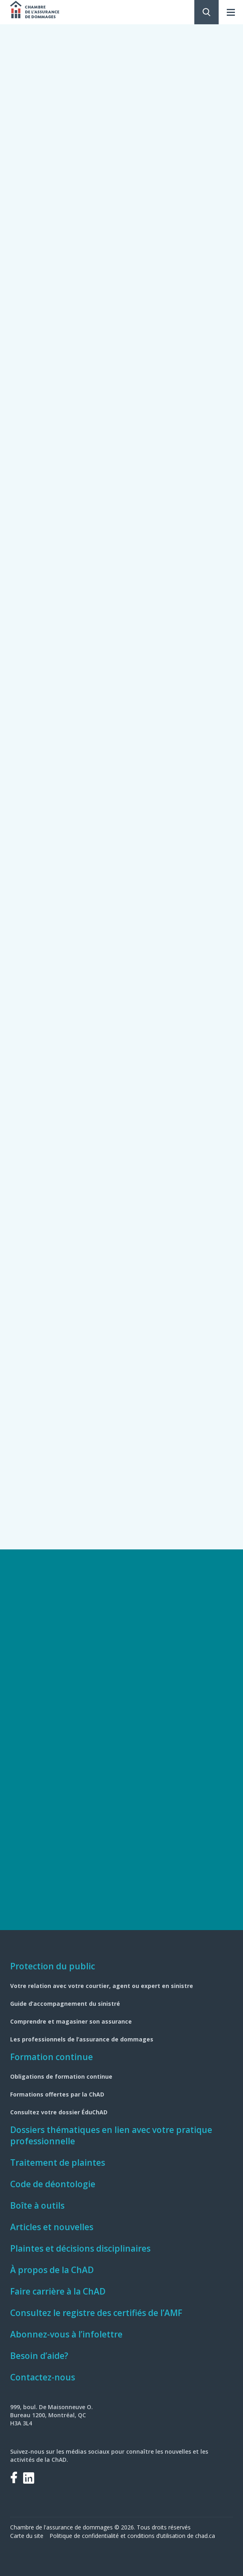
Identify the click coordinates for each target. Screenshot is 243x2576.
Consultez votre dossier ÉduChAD (59, 2112)
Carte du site (26, 2536)
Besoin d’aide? (39, 2355)
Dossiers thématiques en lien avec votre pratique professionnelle (111, 2135)
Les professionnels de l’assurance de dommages (81, 2039)
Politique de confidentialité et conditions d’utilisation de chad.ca (132, 2536)
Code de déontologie (52, 2184)
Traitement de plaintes (57, 2162)
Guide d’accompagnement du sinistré (65, 2003)
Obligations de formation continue (61, 2076)
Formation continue (51, 2057)
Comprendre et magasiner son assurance (71, 2021)
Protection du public (52, 1966)
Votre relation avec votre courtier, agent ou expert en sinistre (101, 1986)
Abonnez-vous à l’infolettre (66, 2334)
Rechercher (206, 12)
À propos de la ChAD (52, 2270)
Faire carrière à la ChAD (57, 2291)
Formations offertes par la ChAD (57, 2094)
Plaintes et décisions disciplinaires (80, 2248)
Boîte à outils (37, 2205)
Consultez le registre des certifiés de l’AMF (96, 2312)
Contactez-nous (42, 2377)
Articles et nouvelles (51, 2227)
